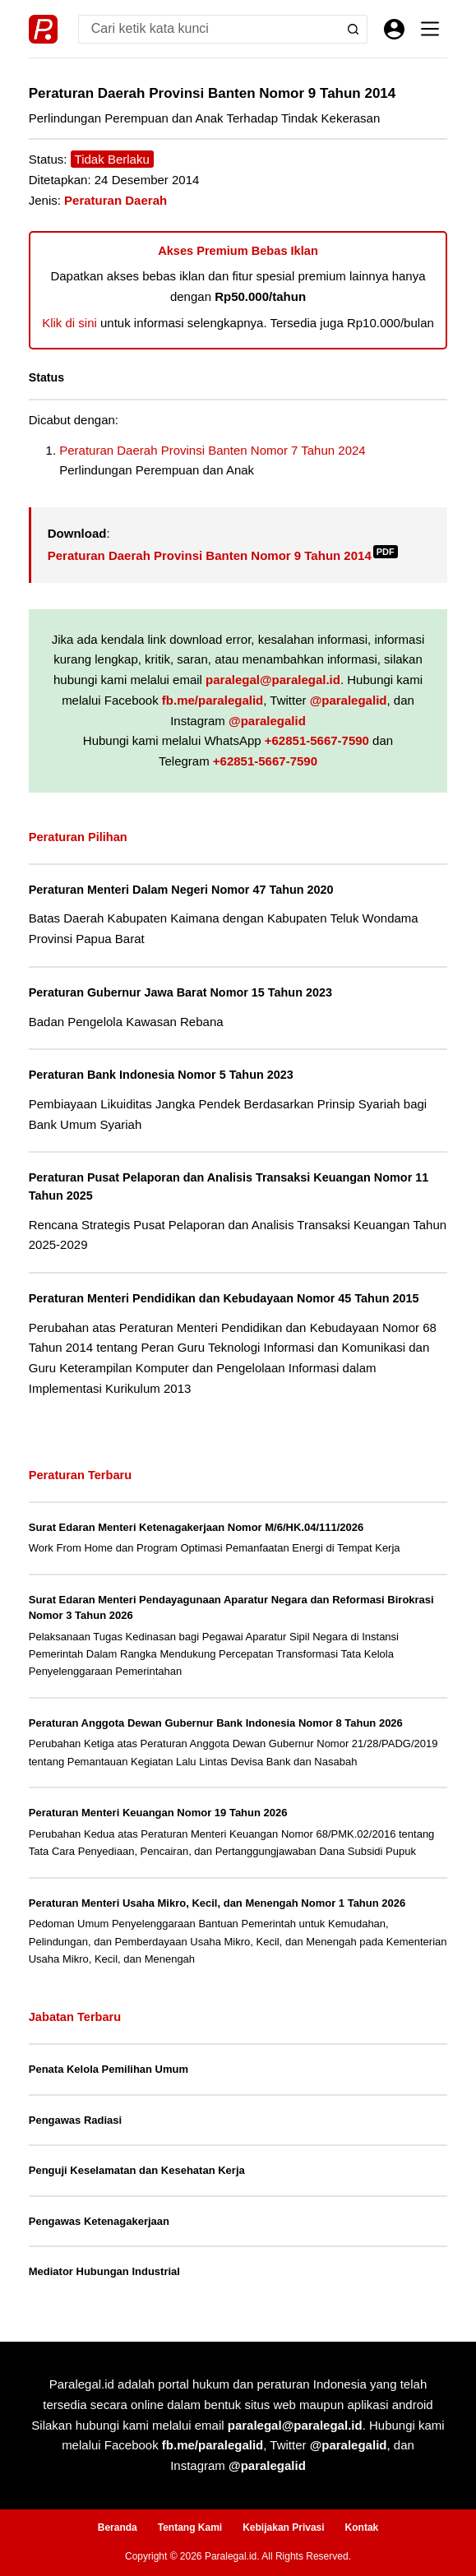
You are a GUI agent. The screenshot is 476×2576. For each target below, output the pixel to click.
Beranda (117, 2527)
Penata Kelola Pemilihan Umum (108, 2069)
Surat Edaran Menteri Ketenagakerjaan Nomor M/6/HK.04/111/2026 (196, 1527)
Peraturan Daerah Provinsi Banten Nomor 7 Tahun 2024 (212, 450)
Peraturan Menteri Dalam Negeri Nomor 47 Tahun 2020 (181, 889)
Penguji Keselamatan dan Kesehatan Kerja (137, 2170)
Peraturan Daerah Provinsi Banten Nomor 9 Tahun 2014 (223, 555)
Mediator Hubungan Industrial (104, 2271)
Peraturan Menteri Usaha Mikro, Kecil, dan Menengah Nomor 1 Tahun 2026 (217, 1903)
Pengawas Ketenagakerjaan (99, 2221)
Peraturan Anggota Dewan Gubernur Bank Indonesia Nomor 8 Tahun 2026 (216, 1723)
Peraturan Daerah (115, 200)
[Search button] (353, 29)
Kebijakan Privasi (283, 2527)
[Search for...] (209, 29)
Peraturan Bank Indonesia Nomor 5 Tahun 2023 (161, 1074)
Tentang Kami (190, 2527)
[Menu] (430, 29)
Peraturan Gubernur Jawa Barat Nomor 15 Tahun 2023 (180, 992)
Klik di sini (69, 323)
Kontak (362, 2527)
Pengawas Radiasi (75, 2120)
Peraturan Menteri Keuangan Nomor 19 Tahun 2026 (158, 1812)
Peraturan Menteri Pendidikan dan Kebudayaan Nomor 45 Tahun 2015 (224, 1298)
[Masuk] (394, 29)
